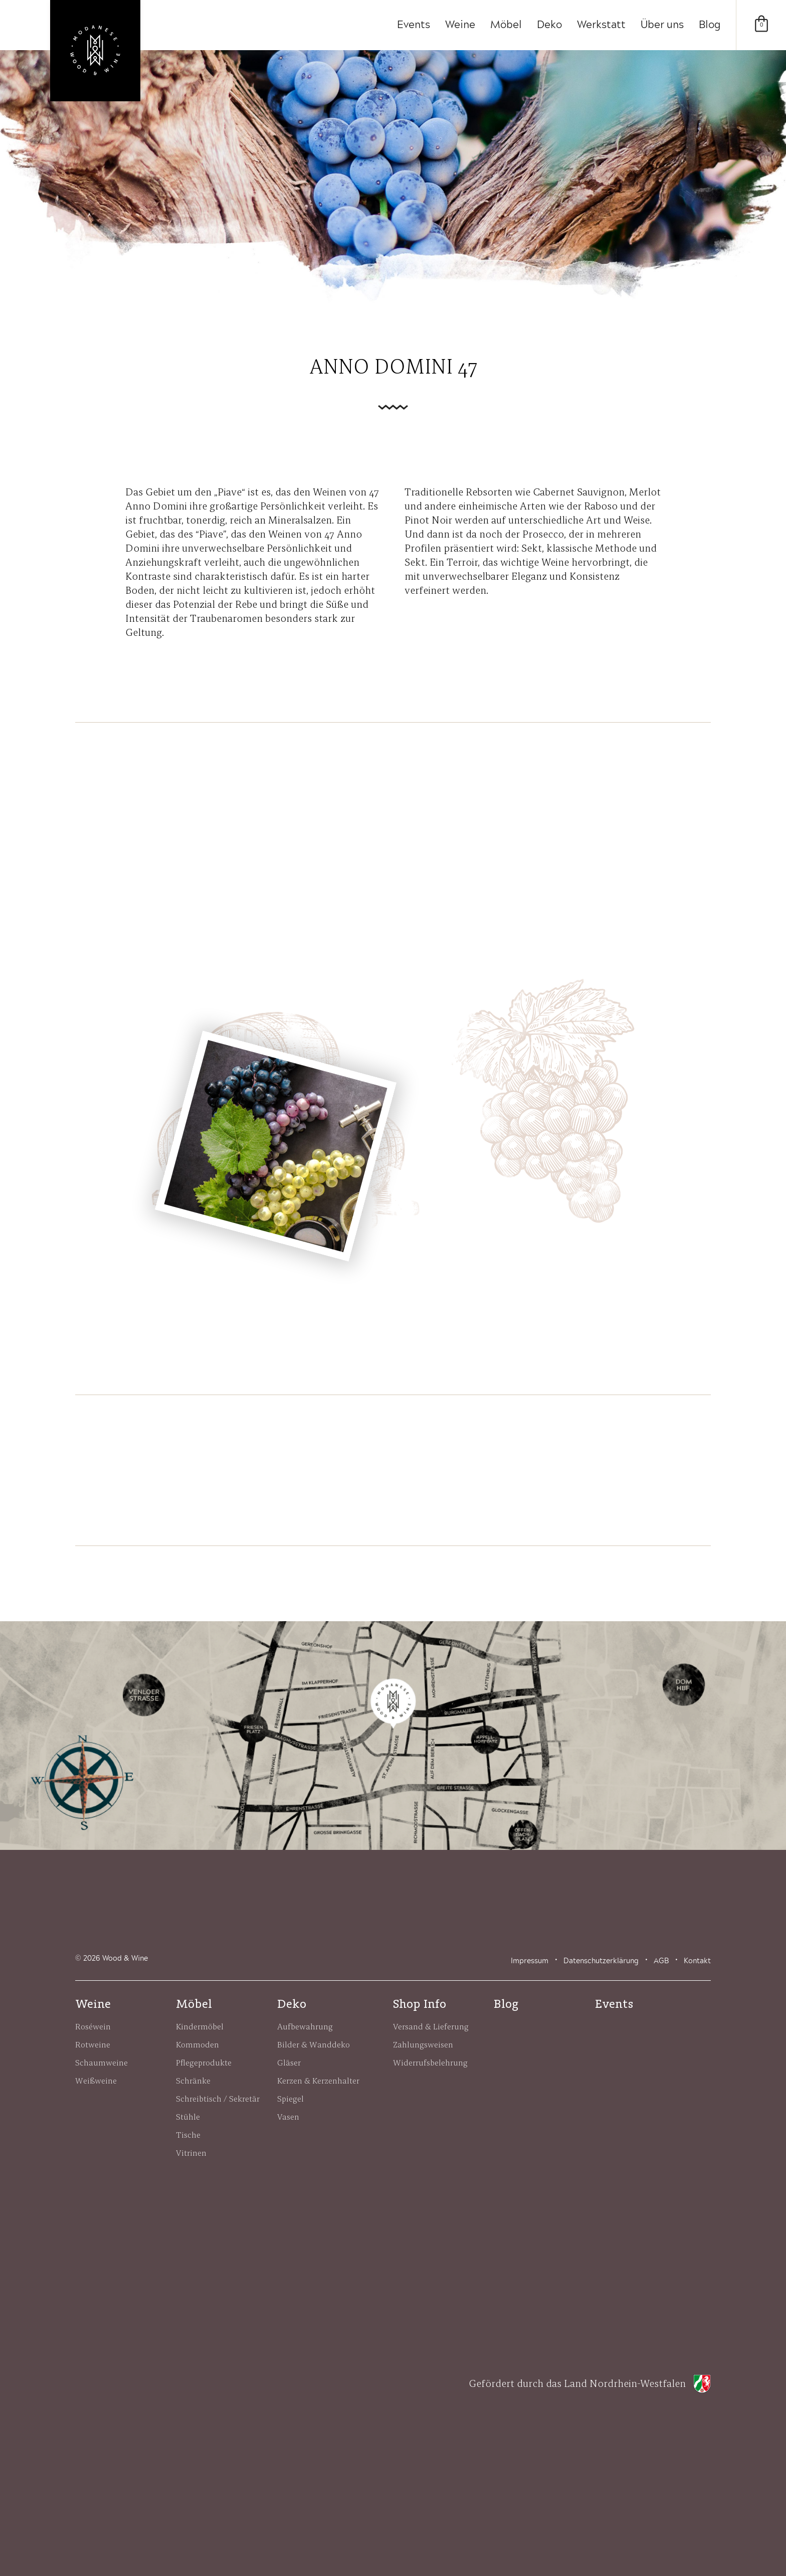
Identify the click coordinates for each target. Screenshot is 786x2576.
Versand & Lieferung (431, 2026)
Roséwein (93, 2026)
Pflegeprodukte (204, 2062)
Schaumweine (101, 2062)
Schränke (193, 2081)
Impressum (529, 1961)
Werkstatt (601, 25)
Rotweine (92, 2044)
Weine (460, 25)
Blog (710, 25)
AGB (661, 1961)
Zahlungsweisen (423, 2044)
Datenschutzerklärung (601, 1961)
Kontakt (697, 1961)
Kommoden (197, 2044)
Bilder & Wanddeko (313, 2044)
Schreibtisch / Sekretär (218, 2099)
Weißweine (96, 2081)
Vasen (288, 2117)
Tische (188, 2135)
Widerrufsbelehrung (430, 2062)
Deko (549, 25)
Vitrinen (191, 2153)
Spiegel (290, 2099)
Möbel (506, 25)
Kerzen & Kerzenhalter (318, 2081)
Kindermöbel (200, 2026)
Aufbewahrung (305, 2026)
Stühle (188, 2117)
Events (413, 25)
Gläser (289, 2062)
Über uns (662, 25)
